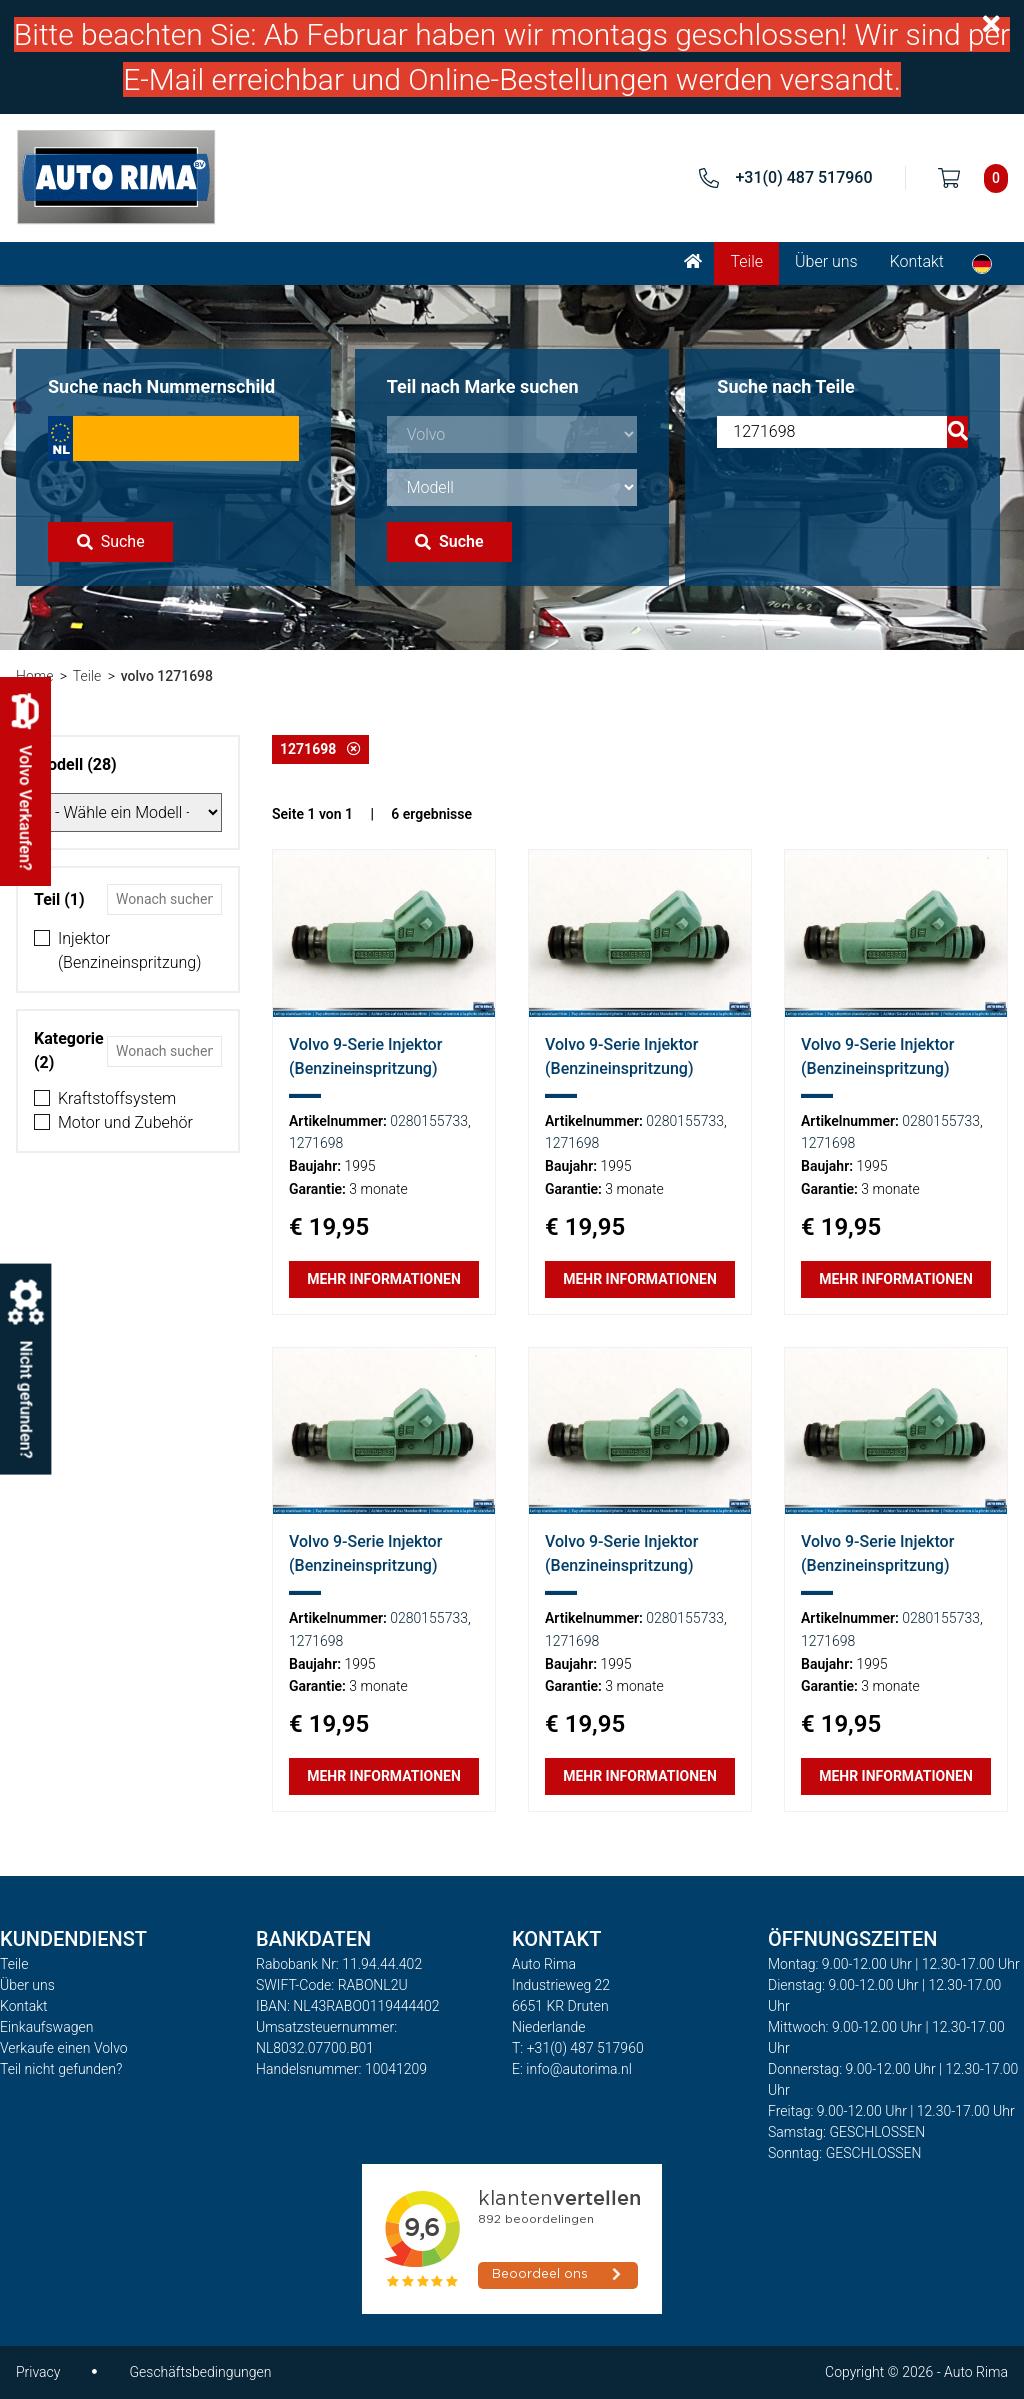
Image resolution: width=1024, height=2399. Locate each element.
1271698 (320, 749)
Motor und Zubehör (125, 1122)
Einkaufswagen (46, 2027)
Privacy (38, 2372)
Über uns (826, 261)
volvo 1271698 (167, 676)
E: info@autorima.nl (572, 2069)
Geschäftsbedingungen (200, 2372)
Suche (111, 541)
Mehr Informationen (384, 1279)
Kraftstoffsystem (117, 1098)
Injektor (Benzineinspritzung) (129, 950)
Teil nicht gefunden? (61, 2069)
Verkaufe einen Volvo (64, 2048)
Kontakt (917, 261)
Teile (746, 261)
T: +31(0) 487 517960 (578, 2048)
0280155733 (429, 1121)
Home (34, 676)
